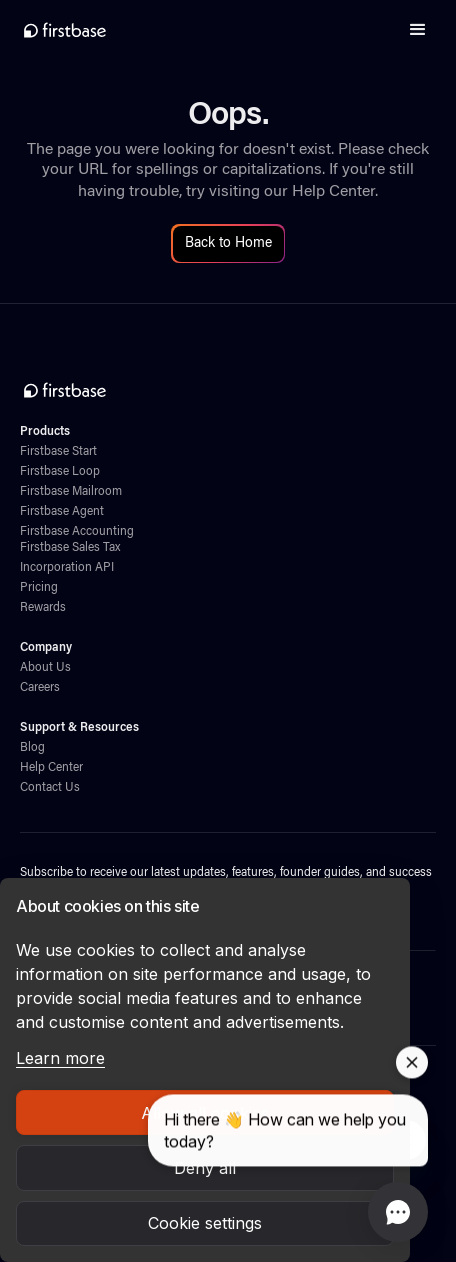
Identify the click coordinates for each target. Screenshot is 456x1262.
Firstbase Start (58, 452)
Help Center (333, 192)
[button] (418, 30)
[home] (65, 30)
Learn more (60, 1058)
